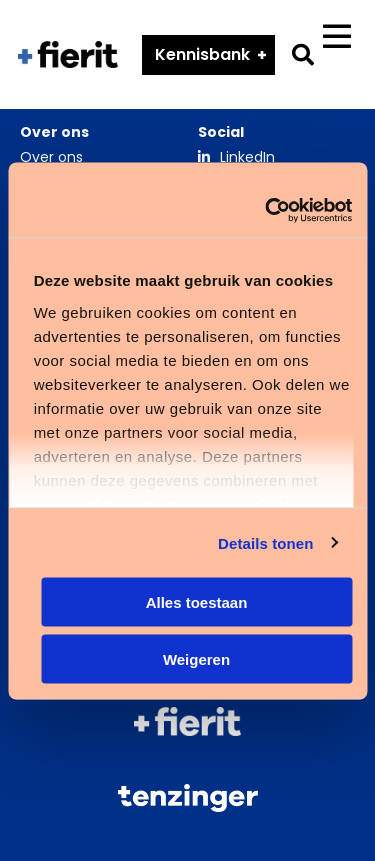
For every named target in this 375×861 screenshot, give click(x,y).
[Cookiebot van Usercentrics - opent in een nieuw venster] (267, 210)
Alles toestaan (197, 602)
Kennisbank (202, 54)
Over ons (51, 157)
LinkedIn (247, 157)
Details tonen (265, 542)
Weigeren (196, 658)
